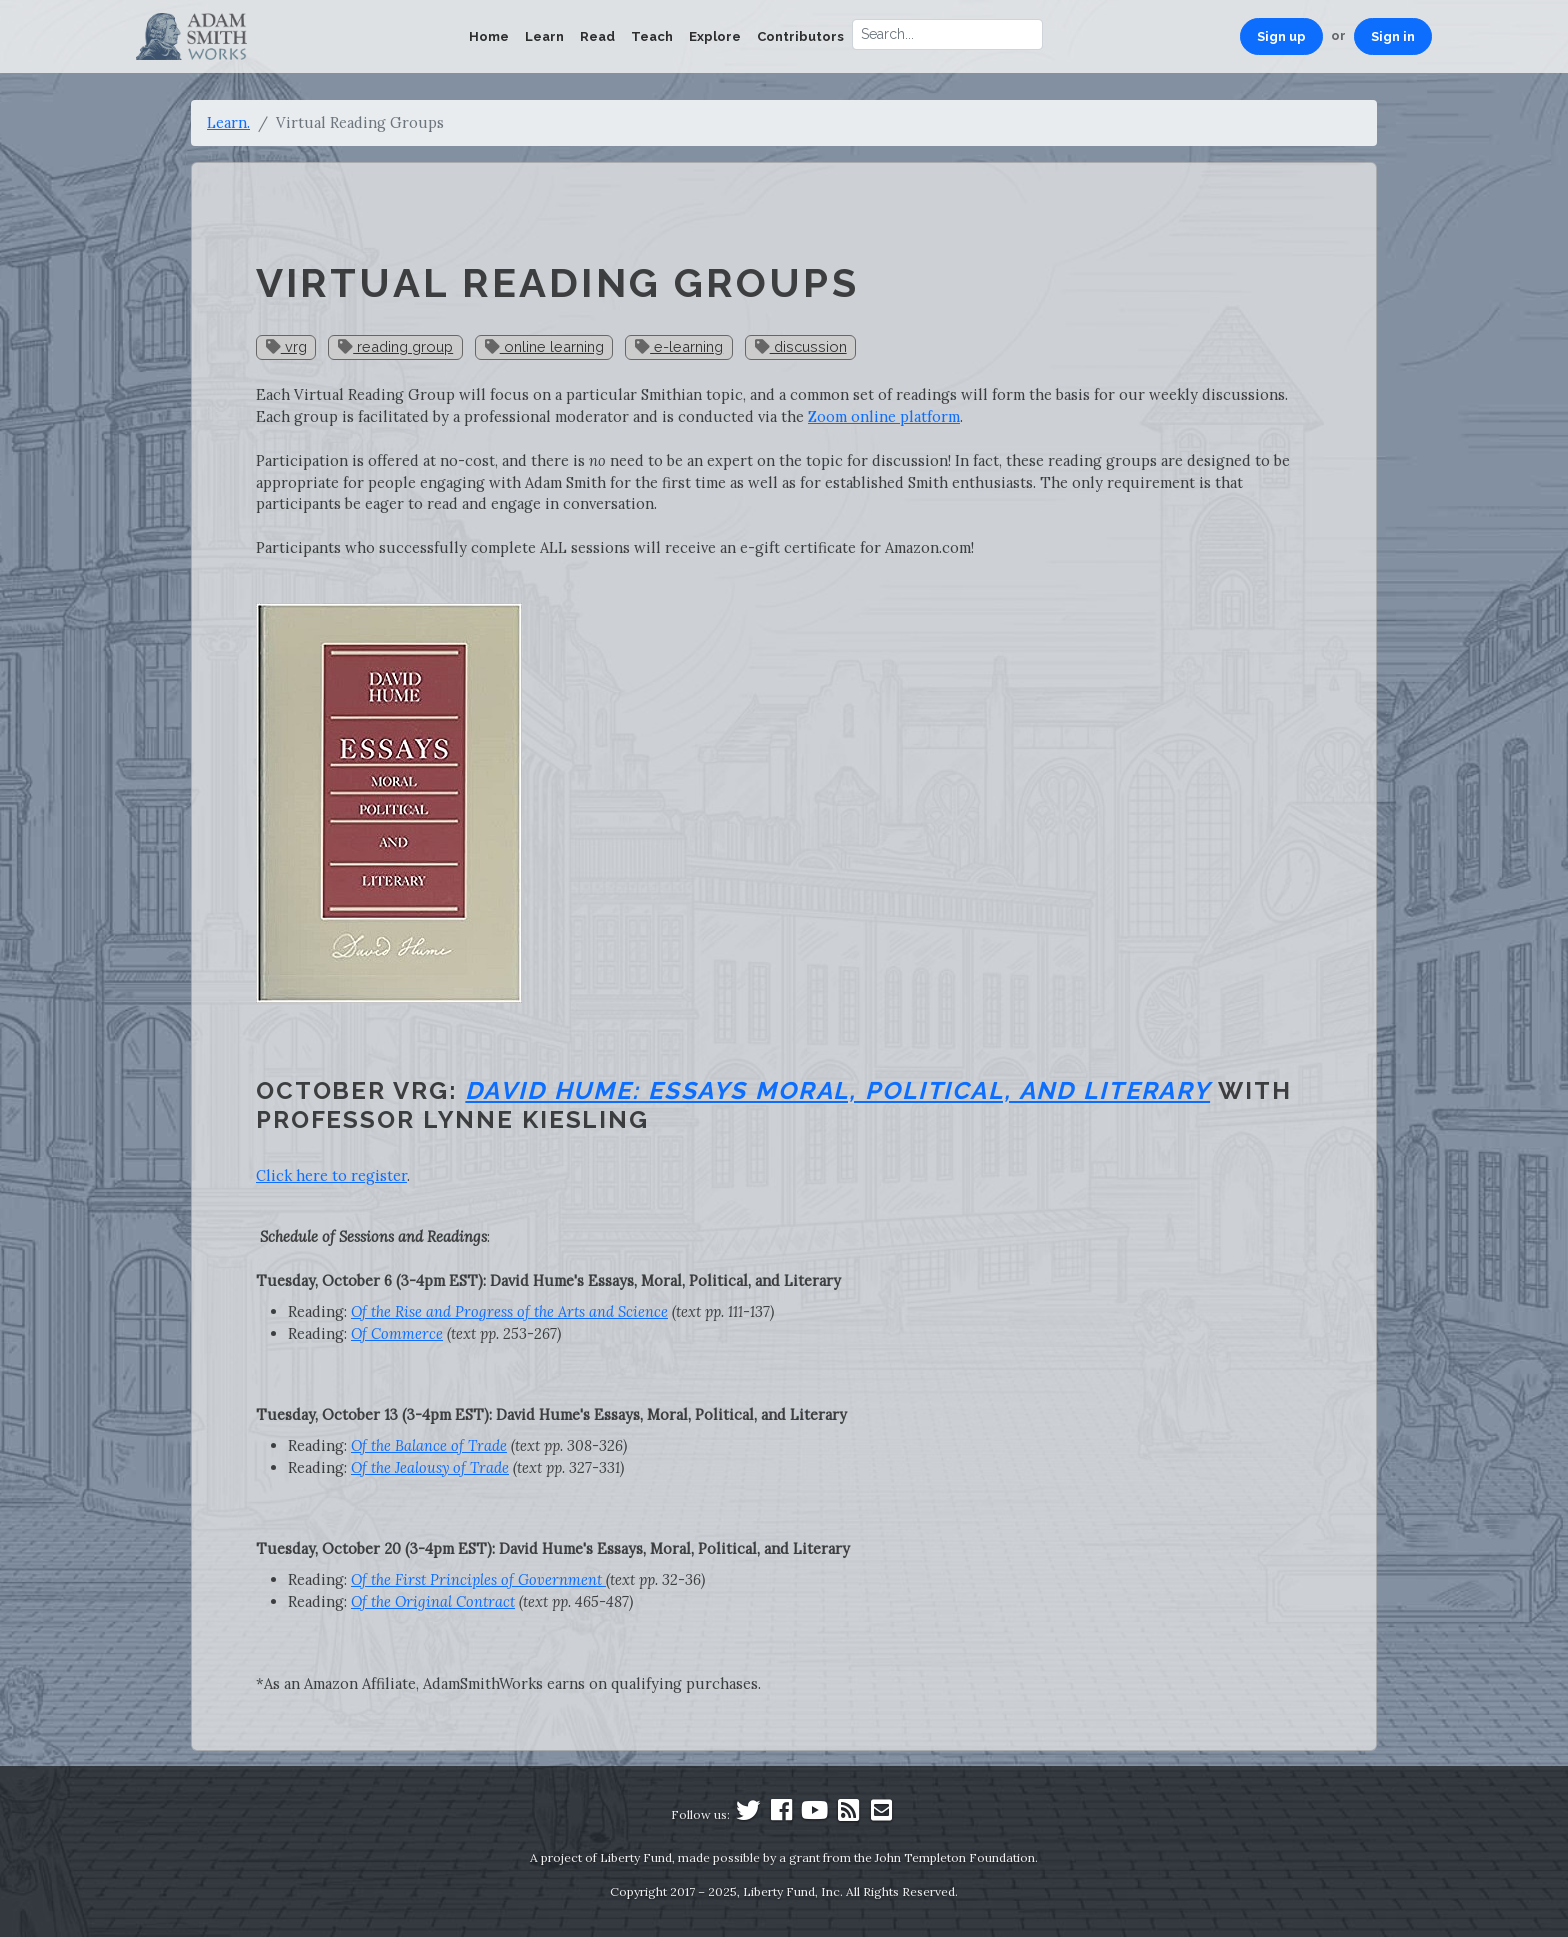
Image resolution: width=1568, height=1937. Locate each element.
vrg (286, 346)
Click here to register (331, 1175)
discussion (801, 346)
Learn (544, 36)
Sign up (1281, 36)
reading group (395, 346)
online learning (544, 346)
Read (597, 36)
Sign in (1393, 36)
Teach (652, 36)
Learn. (228, 122)
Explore (715, 36)
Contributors (800, 36)
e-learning (679, 346)
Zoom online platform (884, 416)
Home (489, 36)
